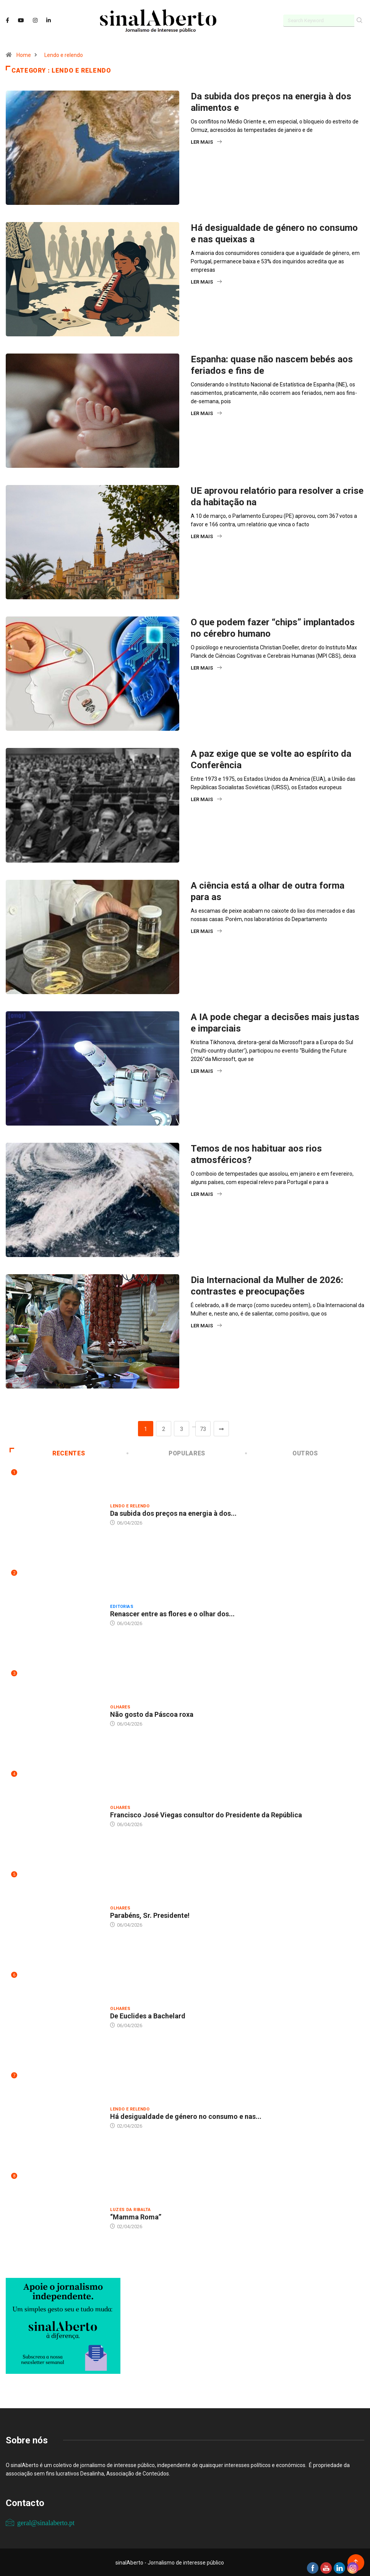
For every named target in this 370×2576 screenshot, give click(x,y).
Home (23, 55)
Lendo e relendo (63, 55)
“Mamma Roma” (135, 2217)
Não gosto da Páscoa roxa (151, 1714)
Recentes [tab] (48, 1453)
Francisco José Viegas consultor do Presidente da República (206, 1814)
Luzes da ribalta (130, 2209)
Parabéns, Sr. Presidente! (150, 1915)
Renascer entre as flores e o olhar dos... (172, 1613)
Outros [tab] (282, 1453)
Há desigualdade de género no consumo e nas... (185, 2116)
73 (203, 1429)
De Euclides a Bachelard (148, 2015)
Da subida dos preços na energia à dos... (173, 1513)
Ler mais (206, 141)
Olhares (120, 1706)
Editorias (121, 1606)
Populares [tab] (167, 1453)
